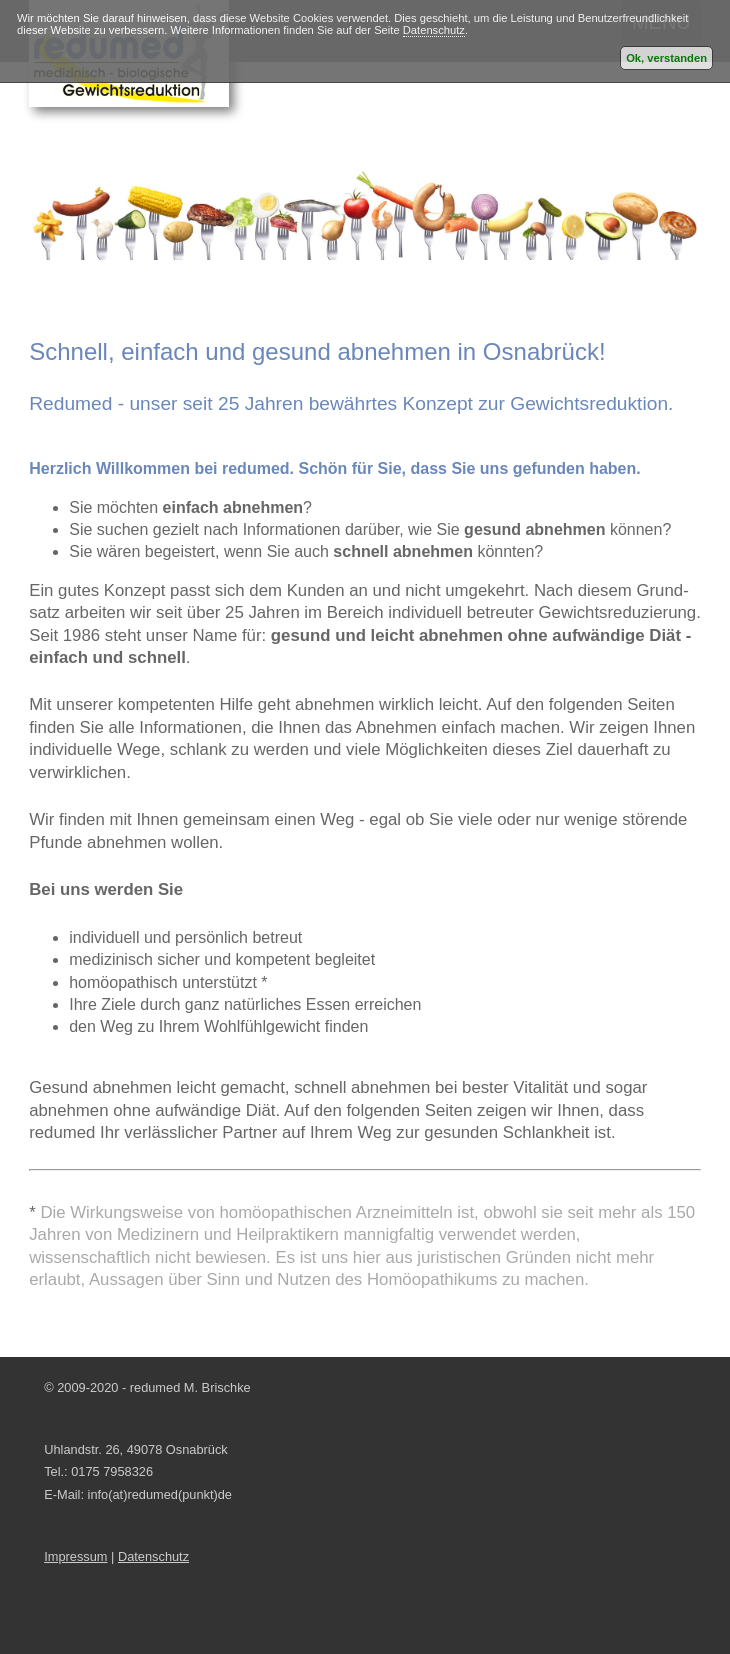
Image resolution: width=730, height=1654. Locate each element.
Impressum (75, 1556)
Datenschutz (434, 30)
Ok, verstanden (666, 58)
